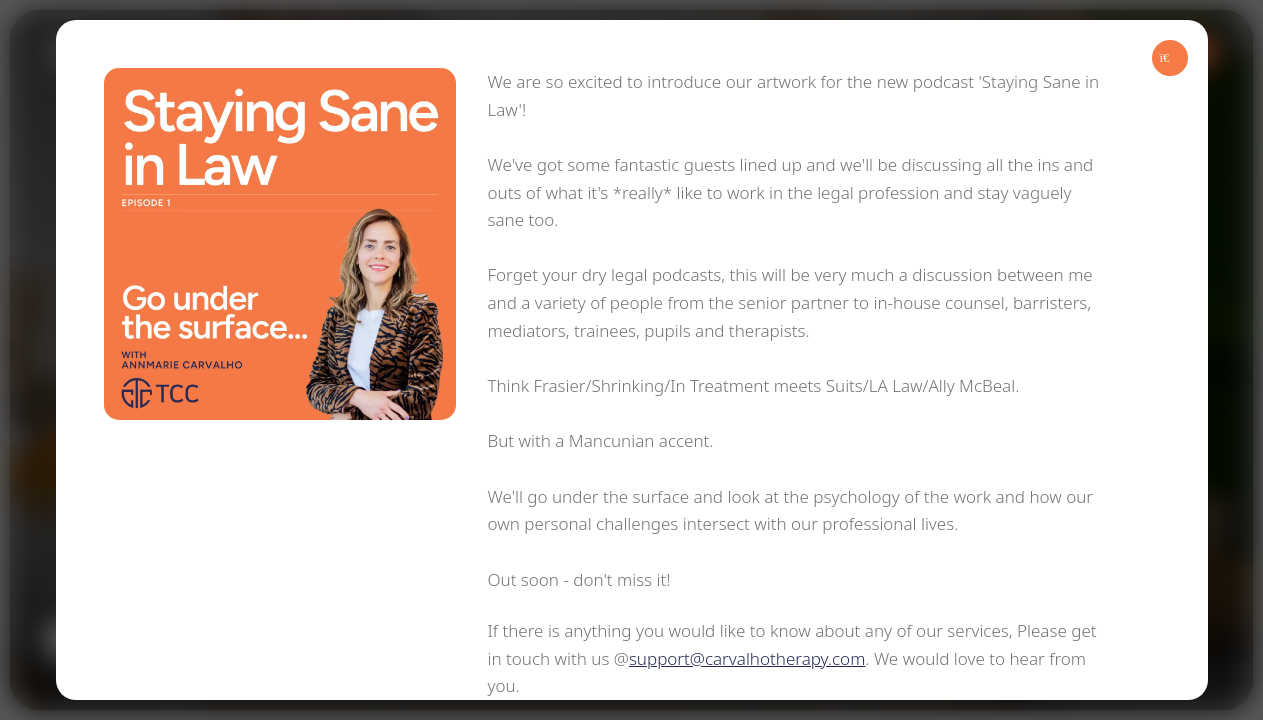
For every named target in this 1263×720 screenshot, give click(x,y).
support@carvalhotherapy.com (747, 658)
